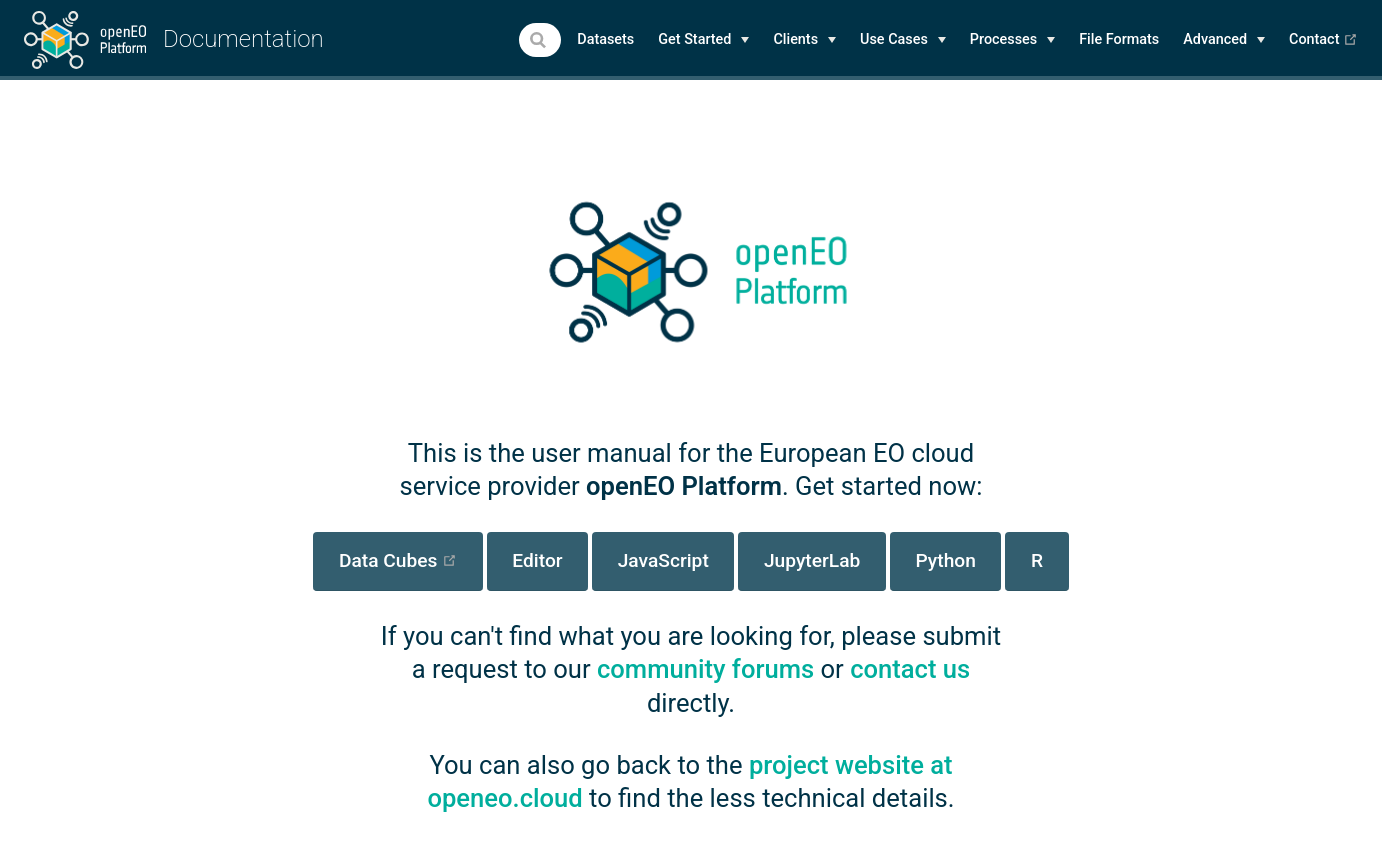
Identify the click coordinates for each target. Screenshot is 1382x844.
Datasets (605, 39)
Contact (1323, 40)
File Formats (1119, 39)
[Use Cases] (903, 40)
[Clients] (804, 40)
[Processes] (1012, 40)
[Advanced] (1224, 40)
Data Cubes (411, 560)
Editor (537, 560)
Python (945, 560)
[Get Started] (703, 40)
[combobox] (540, 40)
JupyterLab (812, 560)
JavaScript (663, 560)
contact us (910, 669)
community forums (705, 669)
